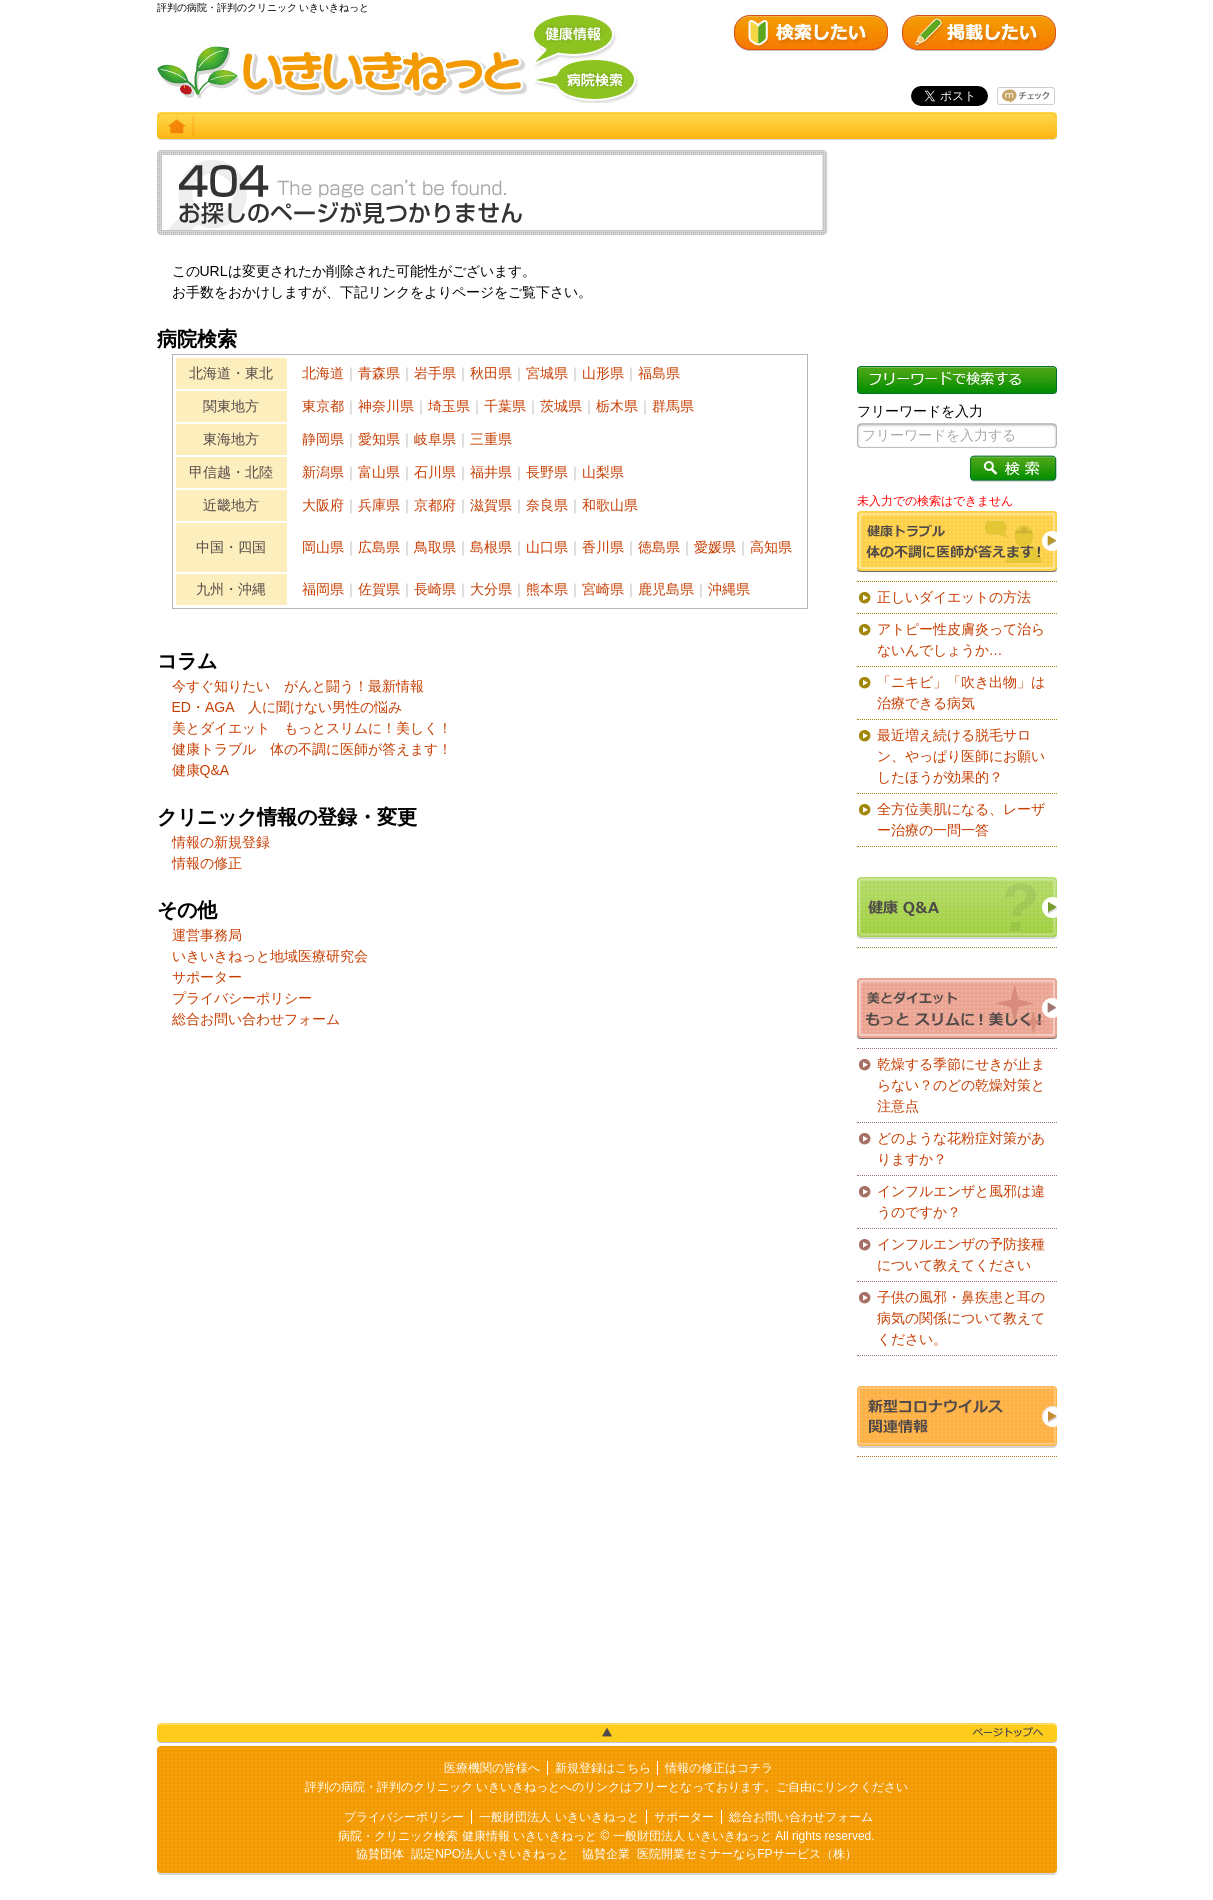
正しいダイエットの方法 (954, 597)
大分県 (491, 589)
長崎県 (435, 589)
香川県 (603, 547)
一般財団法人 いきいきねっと (558, 1817)
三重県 (491, 439)
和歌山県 (610, 505)
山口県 (547, 547)
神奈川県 (386, 406)
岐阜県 (435, 439)
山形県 (603, 373)
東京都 (323, 406)
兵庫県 (379, 505)
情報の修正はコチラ (719, 1768)
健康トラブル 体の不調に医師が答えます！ (312, 749)
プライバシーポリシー (242, 998)
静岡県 (323, 439)
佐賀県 (379, 589)
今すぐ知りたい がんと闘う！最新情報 (298, 686)
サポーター (207, 977)
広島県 (379, 547)
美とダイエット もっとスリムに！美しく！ (312, 728)
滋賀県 (491, 505)
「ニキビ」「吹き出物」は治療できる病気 (961, 692)
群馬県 (673, 406)
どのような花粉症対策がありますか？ (961, 1148)
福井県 (491, 472)
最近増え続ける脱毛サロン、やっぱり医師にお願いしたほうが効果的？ (961, 756)
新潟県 (323, 472)
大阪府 (323, 505)
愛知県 (379, 439)
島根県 (491, 547)
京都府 (435, 505)
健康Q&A (201, 770)
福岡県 (323, 589)
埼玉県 (449, 406)
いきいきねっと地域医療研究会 (270, 956)
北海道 (323, 373)
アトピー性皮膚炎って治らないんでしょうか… (961, 639)
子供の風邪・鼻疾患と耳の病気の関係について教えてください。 (961, 1318)
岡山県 (323, 547)
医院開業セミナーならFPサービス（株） (746, 1854)
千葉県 (505, 406)
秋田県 (491, 373)
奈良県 (547, 505)
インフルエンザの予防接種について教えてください (961, 1254)
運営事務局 (207, 935)
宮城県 (547, 373)
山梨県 (603, 472)
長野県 (547, 472)
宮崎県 (603, 589)
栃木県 (617, 406)
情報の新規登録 (221, 842)
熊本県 (547, 589)
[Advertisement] (492, 1270)
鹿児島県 (666, 589)
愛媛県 (715, 547)
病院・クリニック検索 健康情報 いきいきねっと (467, 1836)
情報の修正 (207, 863)
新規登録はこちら (603, 1768)
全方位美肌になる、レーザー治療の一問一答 (961, 819)
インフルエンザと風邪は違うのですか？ (961, 1201)
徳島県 (659, 547)
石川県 (435, 472)
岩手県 (435, 373)
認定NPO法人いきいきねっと (490, 1854)
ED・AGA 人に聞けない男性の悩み (287, 707)
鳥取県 (435, 547)
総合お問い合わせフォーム (256, 1019)
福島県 (659, 373)
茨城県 (561, 406)
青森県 (379, 373)
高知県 (771, 547)
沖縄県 (729, 589)
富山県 (379, 472)
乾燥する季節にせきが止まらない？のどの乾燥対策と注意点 (961, 1085)
